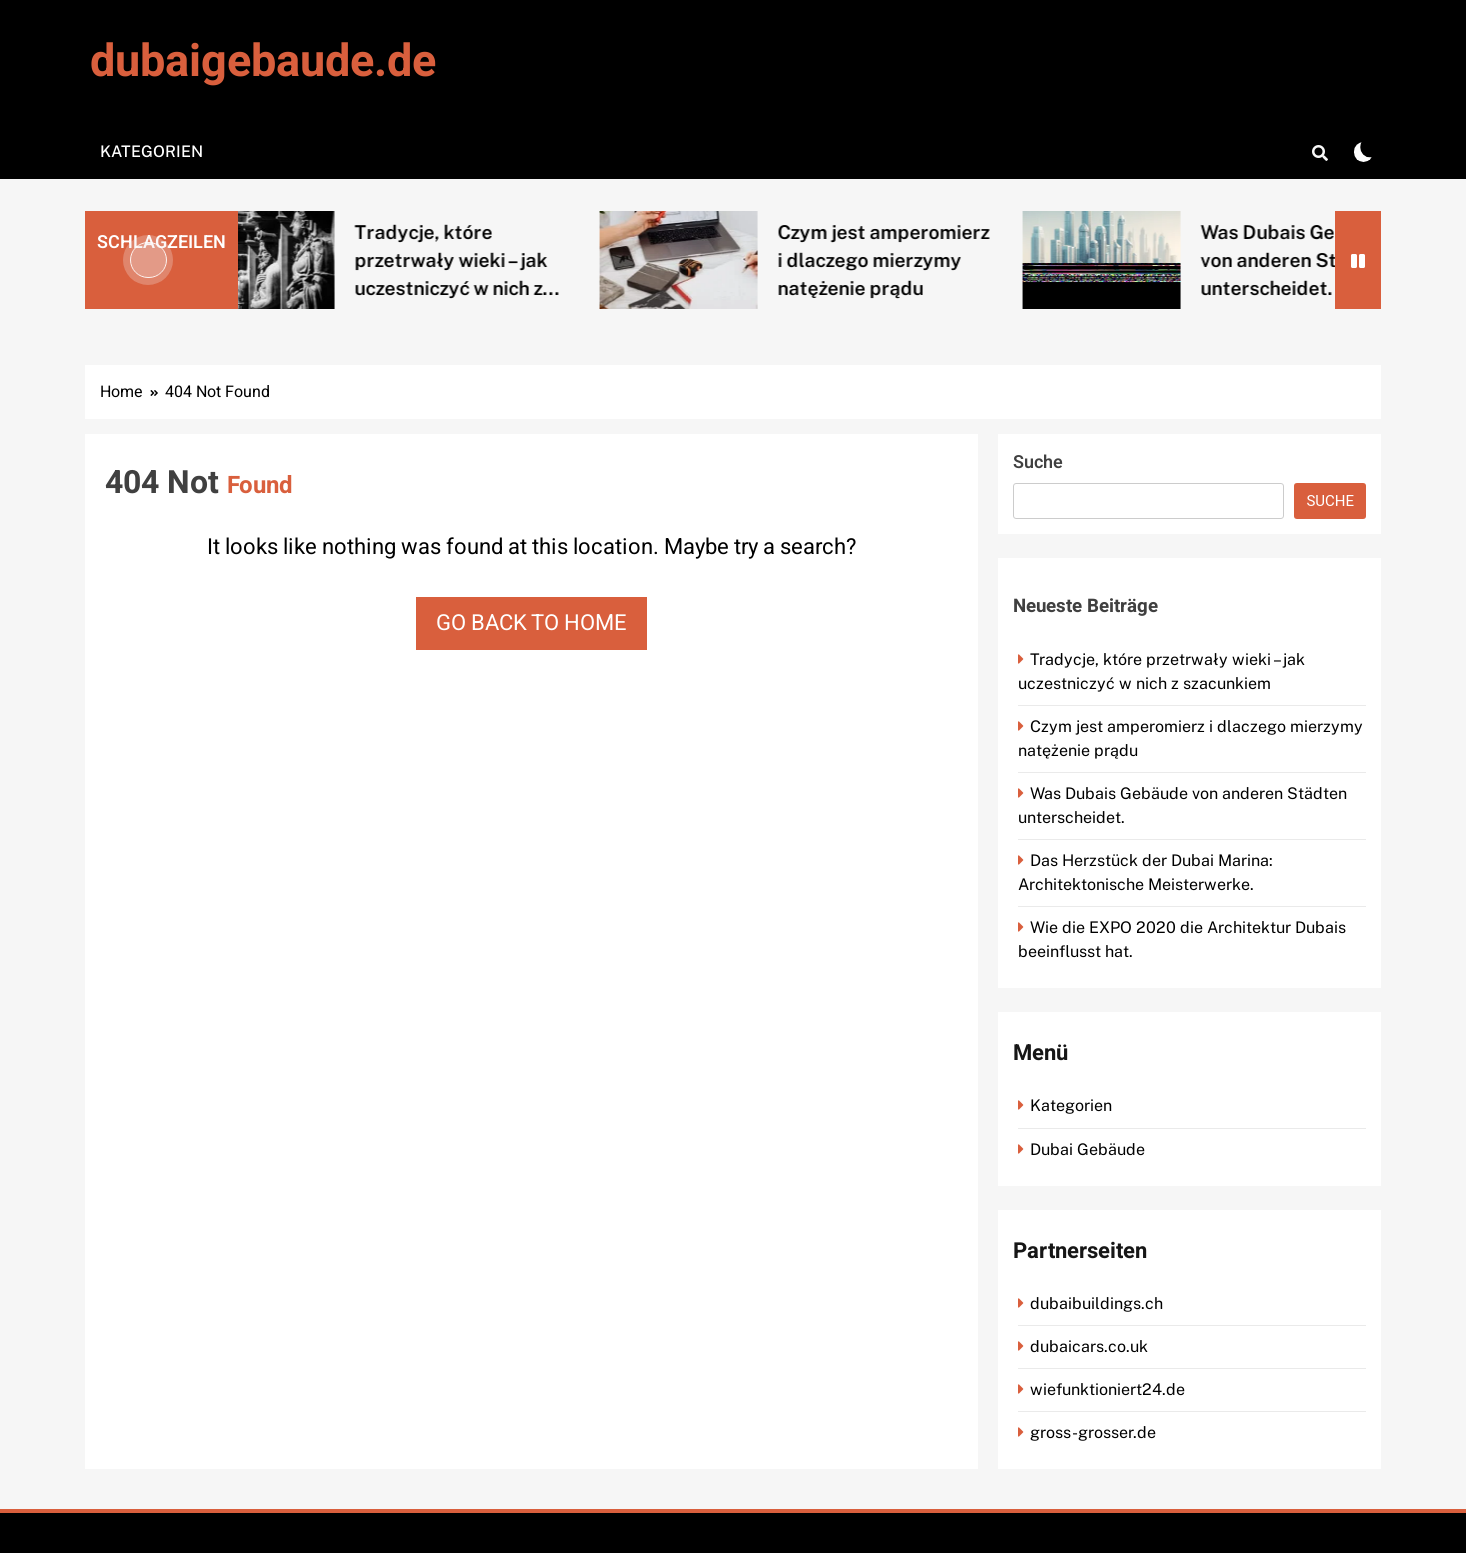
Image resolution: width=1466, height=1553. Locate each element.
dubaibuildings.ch (1096, 1303)
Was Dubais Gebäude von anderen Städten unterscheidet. (1314, 260)
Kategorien (151, 151)
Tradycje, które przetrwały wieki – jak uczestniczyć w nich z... (475, 260)
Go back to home (531, 623)
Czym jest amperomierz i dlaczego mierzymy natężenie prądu (902, 260)
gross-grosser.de (1093, 1432)
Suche (1038, 462)
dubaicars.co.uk (1089, 1346)
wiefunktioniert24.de (1107, 1389)
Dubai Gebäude (1087, 1149)
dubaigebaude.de (263, 62)
